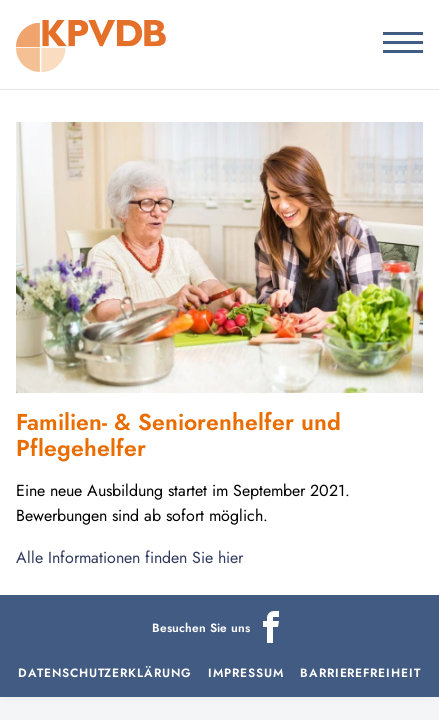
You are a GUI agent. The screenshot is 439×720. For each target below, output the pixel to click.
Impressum (246, 673)
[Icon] (271, 639)
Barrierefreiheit (360, 673)
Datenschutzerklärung (105, 673)
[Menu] (395, 44)
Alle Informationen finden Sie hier (129, 557)
